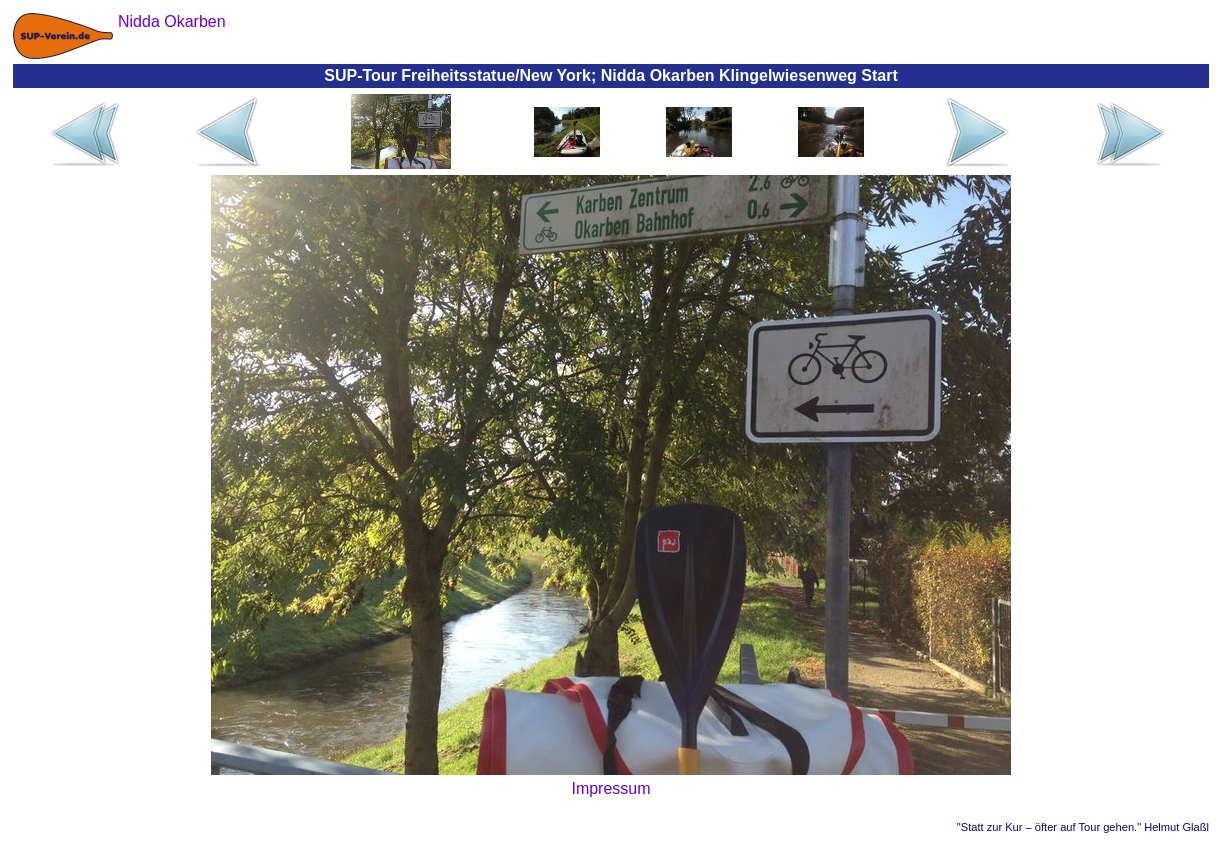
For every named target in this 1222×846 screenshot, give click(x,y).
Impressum (610, 788)
